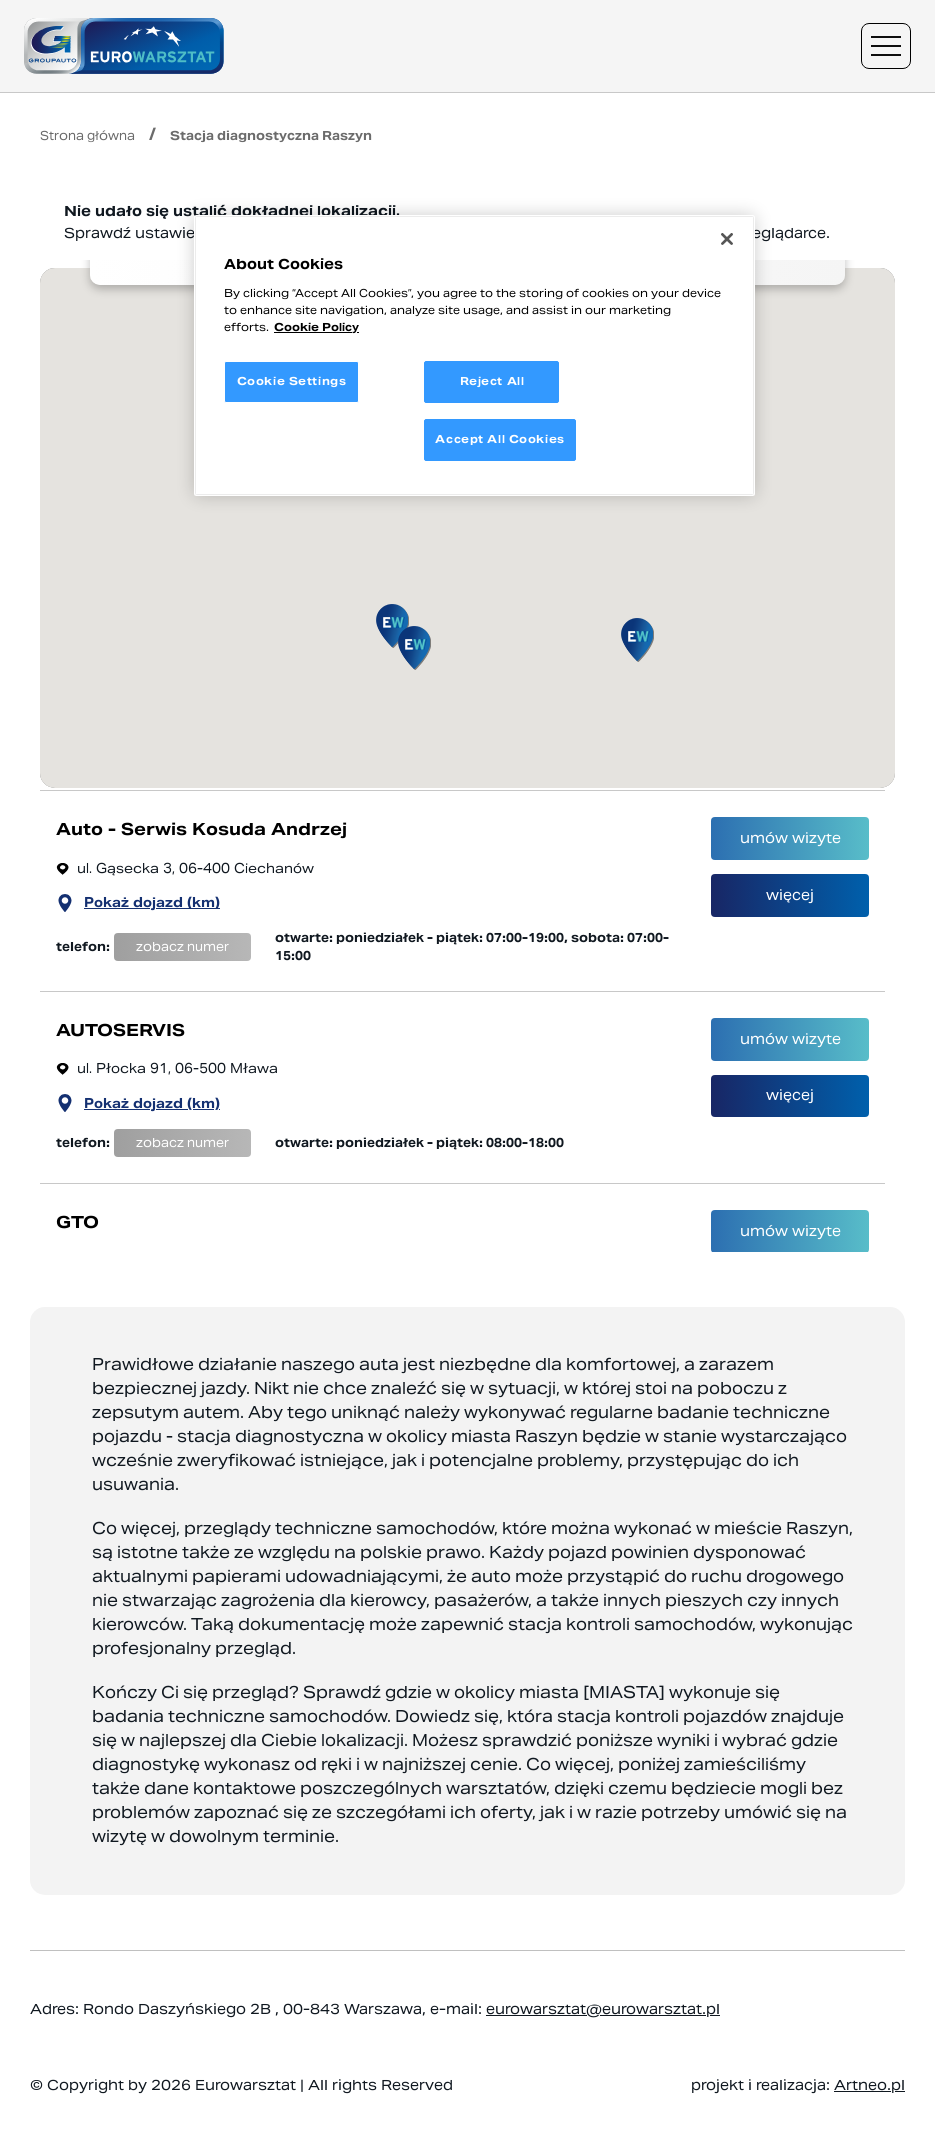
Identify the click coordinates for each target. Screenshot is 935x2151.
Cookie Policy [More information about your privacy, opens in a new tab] (316, 327)
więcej (790, 916)
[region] (474, 355)
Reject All (492, 381)
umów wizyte (790, 848)
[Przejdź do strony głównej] (124, 46)
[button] (392, 626)
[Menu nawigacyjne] (886, 46)
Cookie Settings (292, 381)
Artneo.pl (869, 2085)
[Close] (727, 239)
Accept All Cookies (499, 439)
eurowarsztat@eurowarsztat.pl (603, 2009)
